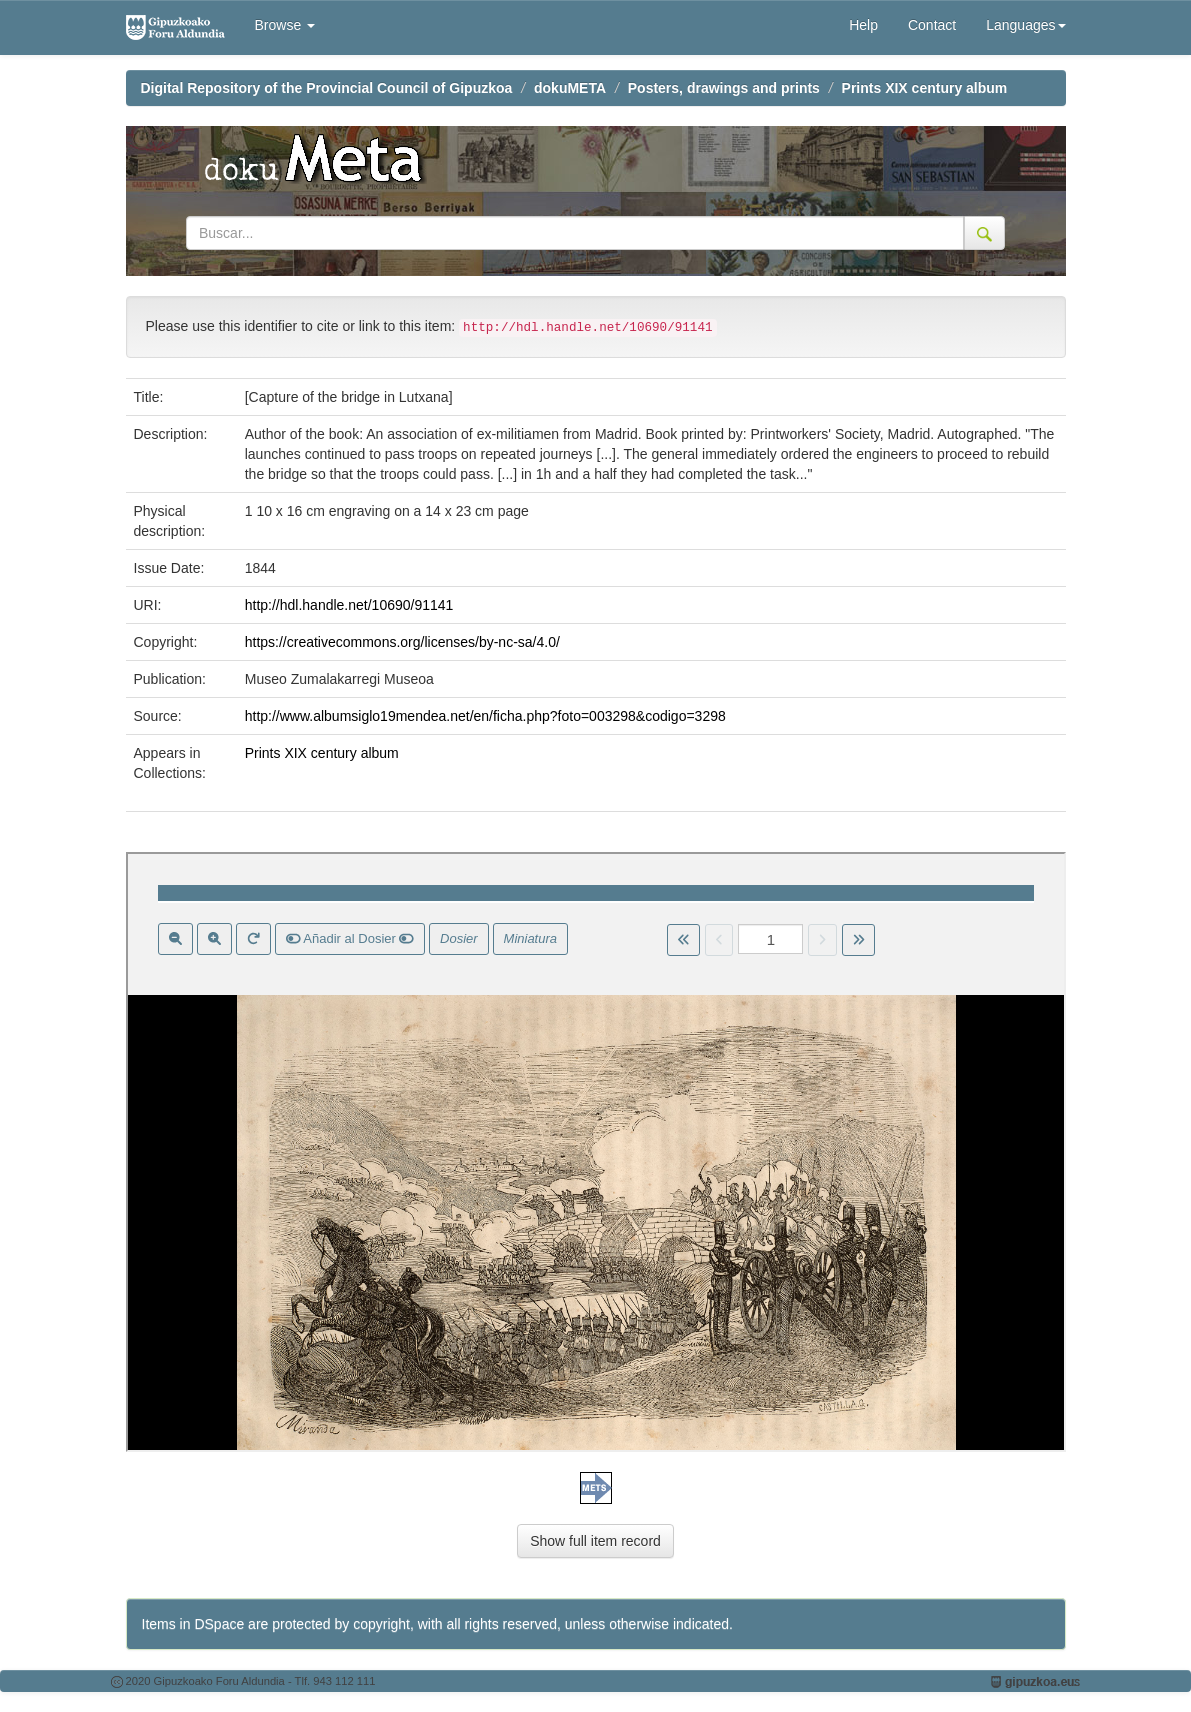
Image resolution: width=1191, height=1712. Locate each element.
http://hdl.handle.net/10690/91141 (349, 605)
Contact (932, 25)
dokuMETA (570, 88)
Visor (596, 1152)
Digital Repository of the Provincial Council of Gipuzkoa (327, 88)
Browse (285, 25)
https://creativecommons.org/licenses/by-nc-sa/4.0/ (402, 642)
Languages (1025, 25)
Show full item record (595, 1541)
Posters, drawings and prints (724, 88)
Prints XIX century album (925, 88)
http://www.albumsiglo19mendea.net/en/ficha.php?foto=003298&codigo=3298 (485, 716)
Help (863, 25)
